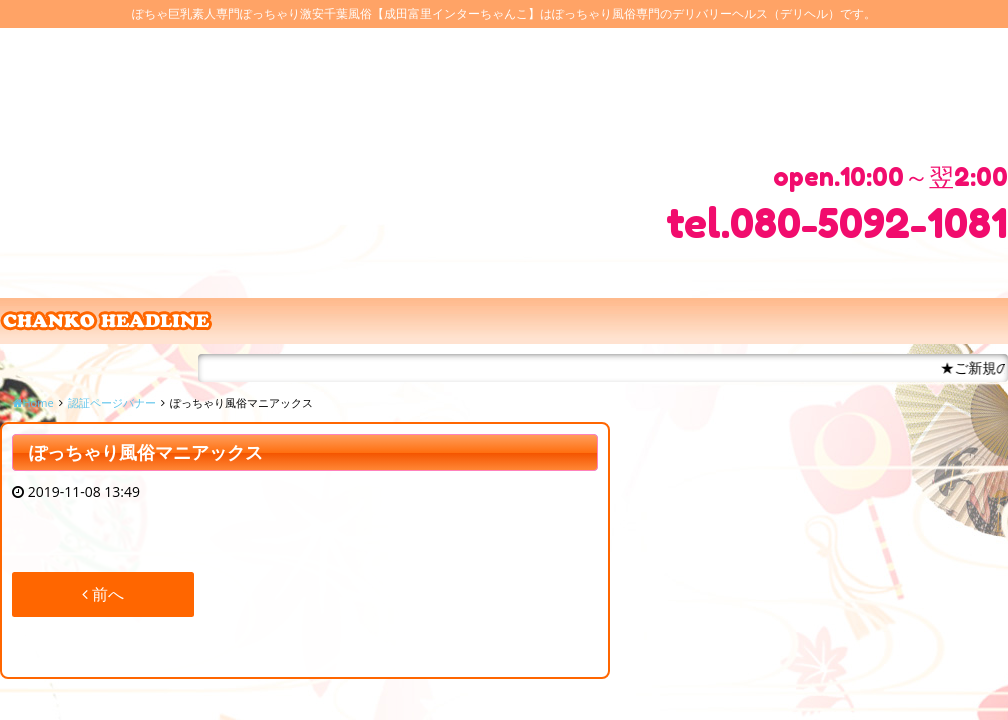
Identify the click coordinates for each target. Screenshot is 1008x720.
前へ (103, 594)
